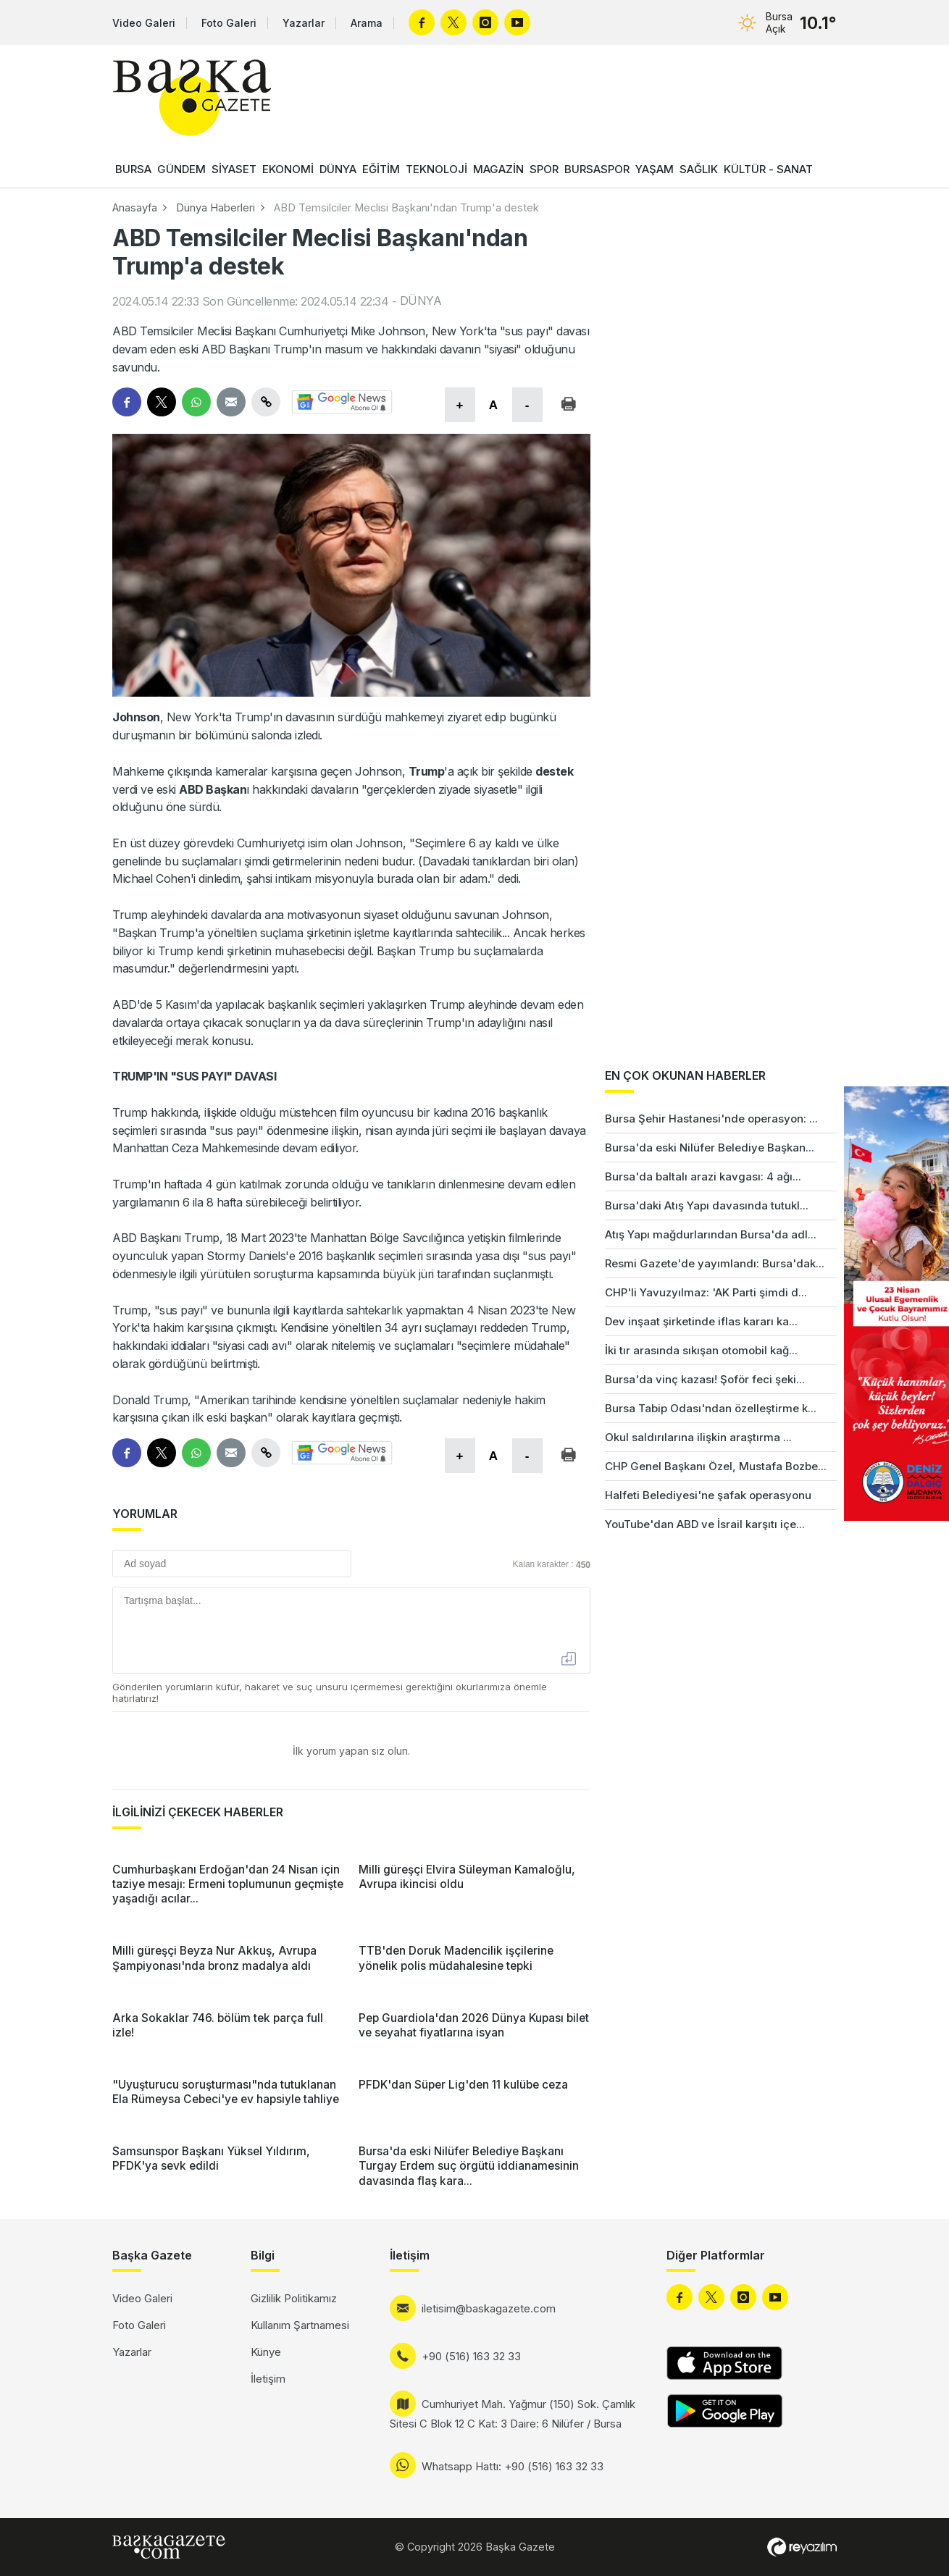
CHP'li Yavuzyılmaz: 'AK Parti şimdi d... (706, 1292)
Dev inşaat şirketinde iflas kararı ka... (701, 1321)
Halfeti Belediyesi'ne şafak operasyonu (708, 1495)
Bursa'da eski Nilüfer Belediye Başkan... (709, 1147)
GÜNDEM (181, 169)
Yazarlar (304, 23)
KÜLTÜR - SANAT (768, 169)
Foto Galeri (228, 23)
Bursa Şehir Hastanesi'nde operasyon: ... (711, 1118)
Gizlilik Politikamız (294, 2298)
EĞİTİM (381, 169)
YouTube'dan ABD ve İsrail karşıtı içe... (705, 1524)
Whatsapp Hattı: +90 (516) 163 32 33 (512, 2466)
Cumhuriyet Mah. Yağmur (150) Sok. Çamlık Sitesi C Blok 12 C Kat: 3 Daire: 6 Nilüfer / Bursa (512, 2413)
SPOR (544, 169)
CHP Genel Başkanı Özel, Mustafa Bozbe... (716, 1466)
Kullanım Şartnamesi (300, 2325)
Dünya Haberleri (215, 207)
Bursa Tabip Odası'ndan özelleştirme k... (710, 1408)
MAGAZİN (498, 169)
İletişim (268, 2379)
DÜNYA (337, 169)
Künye (266, 2352)
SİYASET (234, 169)
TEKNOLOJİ (436, 169)
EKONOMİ (288, 169)
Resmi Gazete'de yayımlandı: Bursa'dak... (714, 1263)
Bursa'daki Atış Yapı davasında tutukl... (706, 1205)
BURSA (133, 169)
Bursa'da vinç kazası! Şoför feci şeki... (705, 1379)
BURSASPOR (597, 169)
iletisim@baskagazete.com (489, 2308)
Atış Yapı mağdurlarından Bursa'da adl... (710, 1234)
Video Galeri (143, 23)
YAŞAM (654, 169)
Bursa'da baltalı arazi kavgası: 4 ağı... (703, 1176)
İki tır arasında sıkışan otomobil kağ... (701, 1350)
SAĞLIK (699, 169)
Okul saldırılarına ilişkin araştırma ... (698, 1437)
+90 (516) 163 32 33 (471, 2356)
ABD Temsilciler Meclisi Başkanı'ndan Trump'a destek (406, 207)
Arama (366, 23)
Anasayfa (134, 207)
